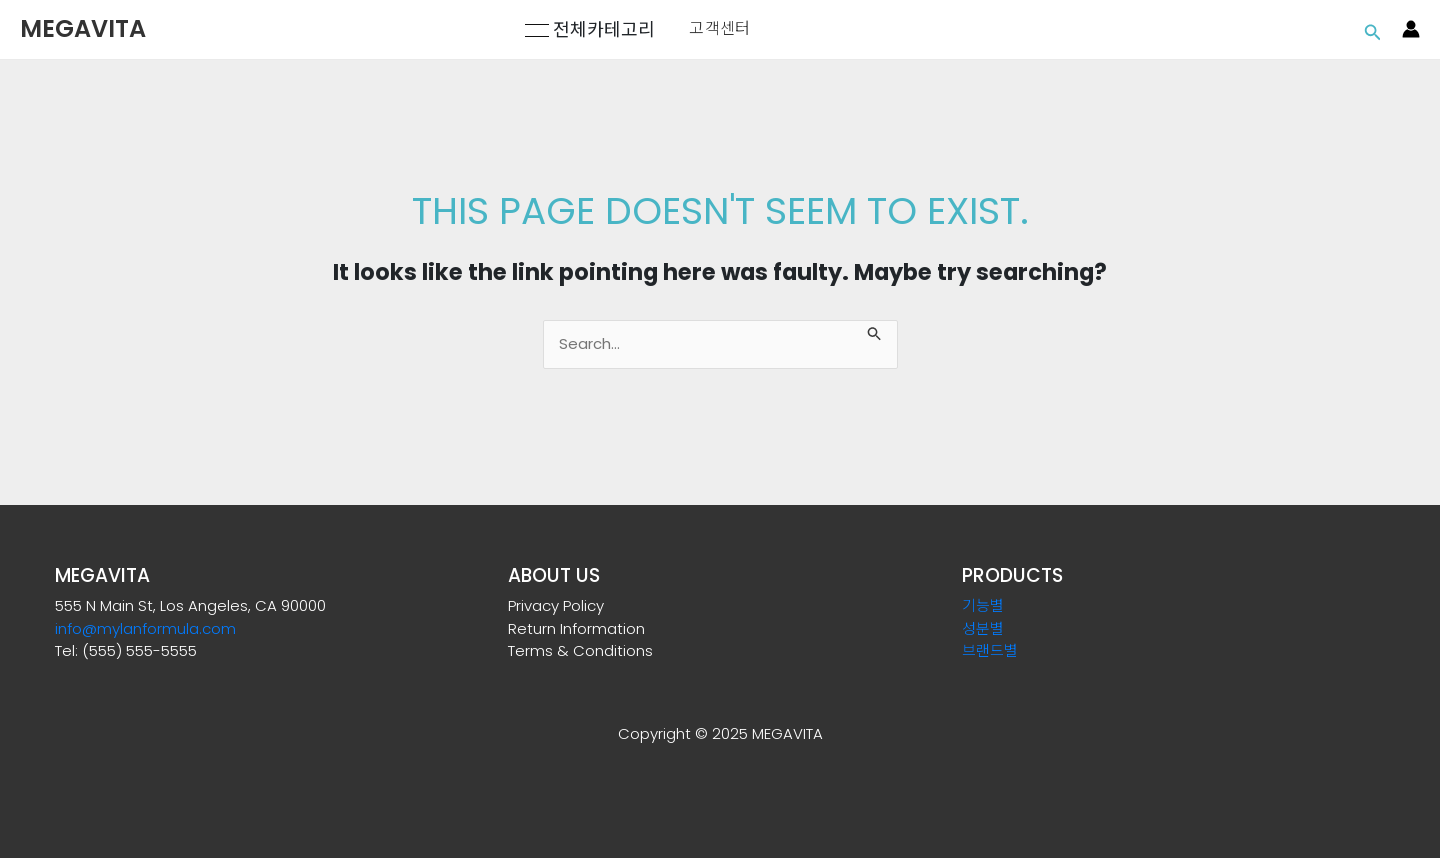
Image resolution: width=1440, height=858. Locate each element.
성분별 (983, 628)
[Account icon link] (1411, 29)
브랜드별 (990, 650)
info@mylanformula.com (145, 628)
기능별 (983, 605)
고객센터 (719, 28)
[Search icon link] (1373, 29)
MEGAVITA (83, 28)
